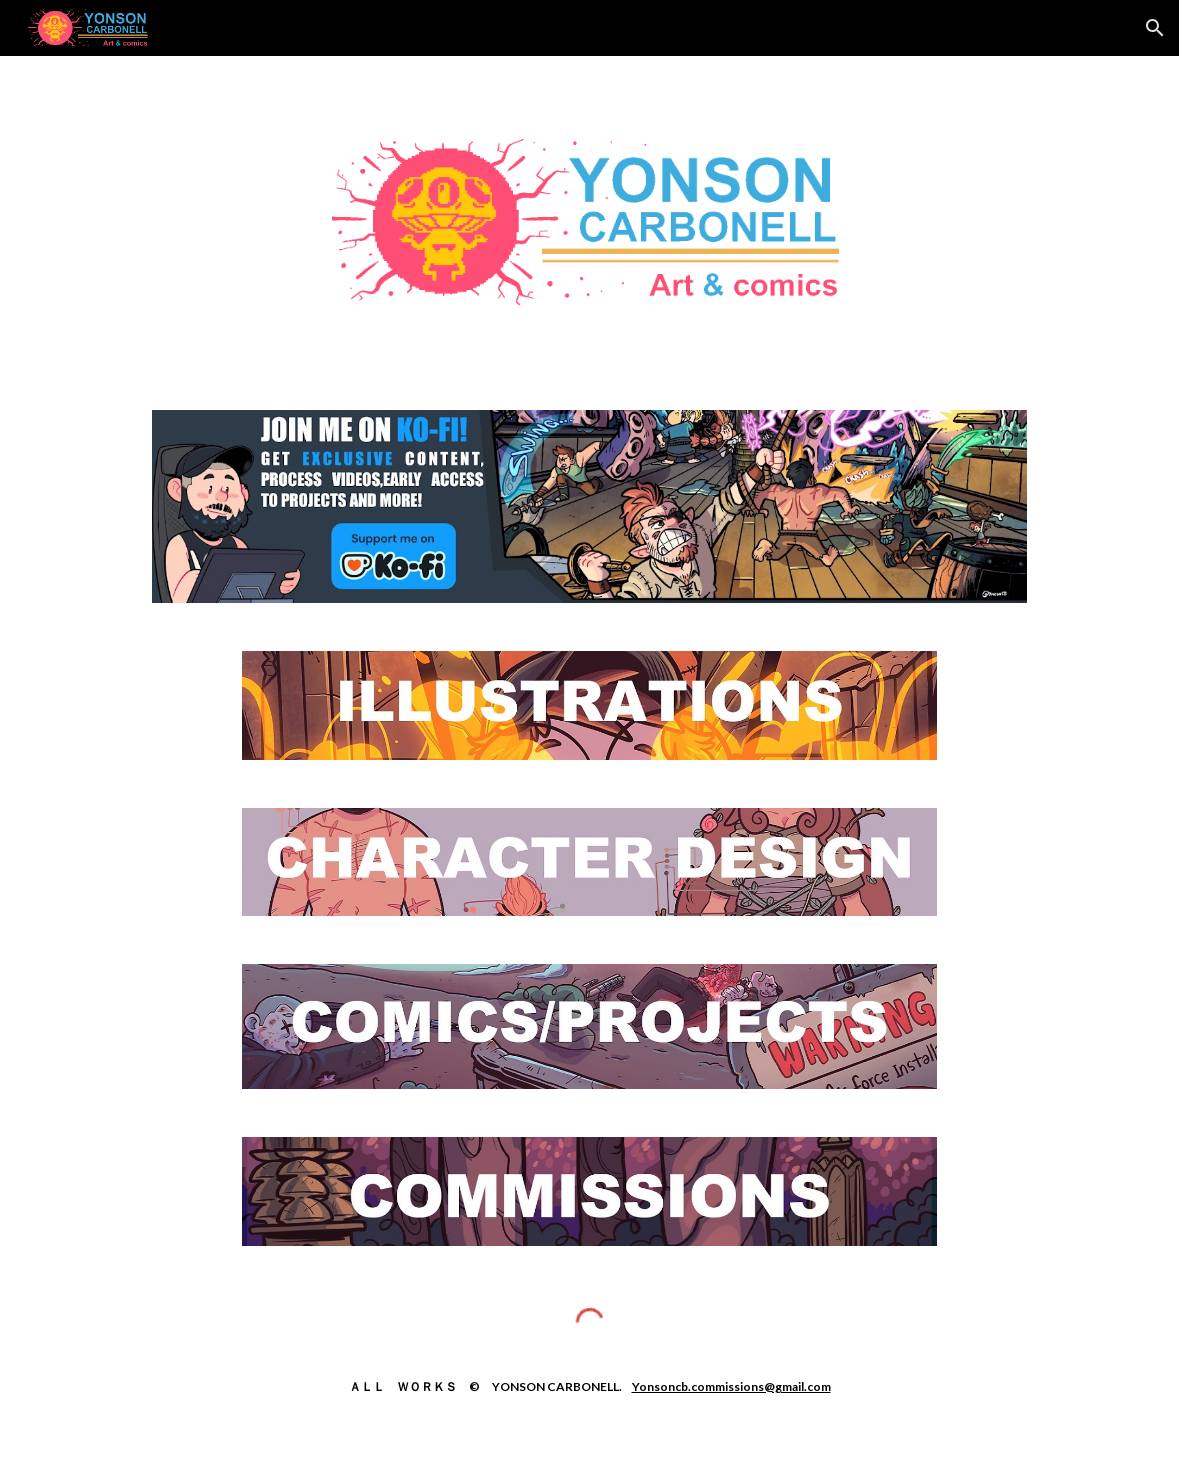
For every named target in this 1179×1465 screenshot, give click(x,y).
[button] (1155, 28)
